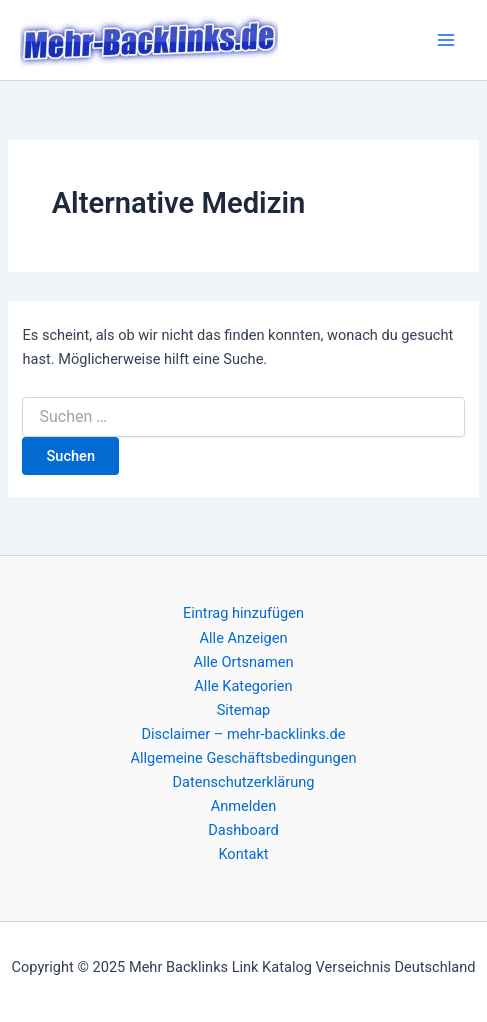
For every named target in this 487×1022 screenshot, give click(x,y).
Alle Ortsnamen (243, 662)
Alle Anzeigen (244, 638)
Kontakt (243, 854)
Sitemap (244, 710)
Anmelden (244, 806)
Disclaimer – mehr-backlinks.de (243, 734)
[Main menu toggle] (446, 40)
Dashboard (243, 830)
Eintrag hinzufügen (243, 613)
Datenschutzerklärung (244, 782)
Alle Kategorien (243, 686)
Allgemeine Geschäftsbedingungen (243, 758)
